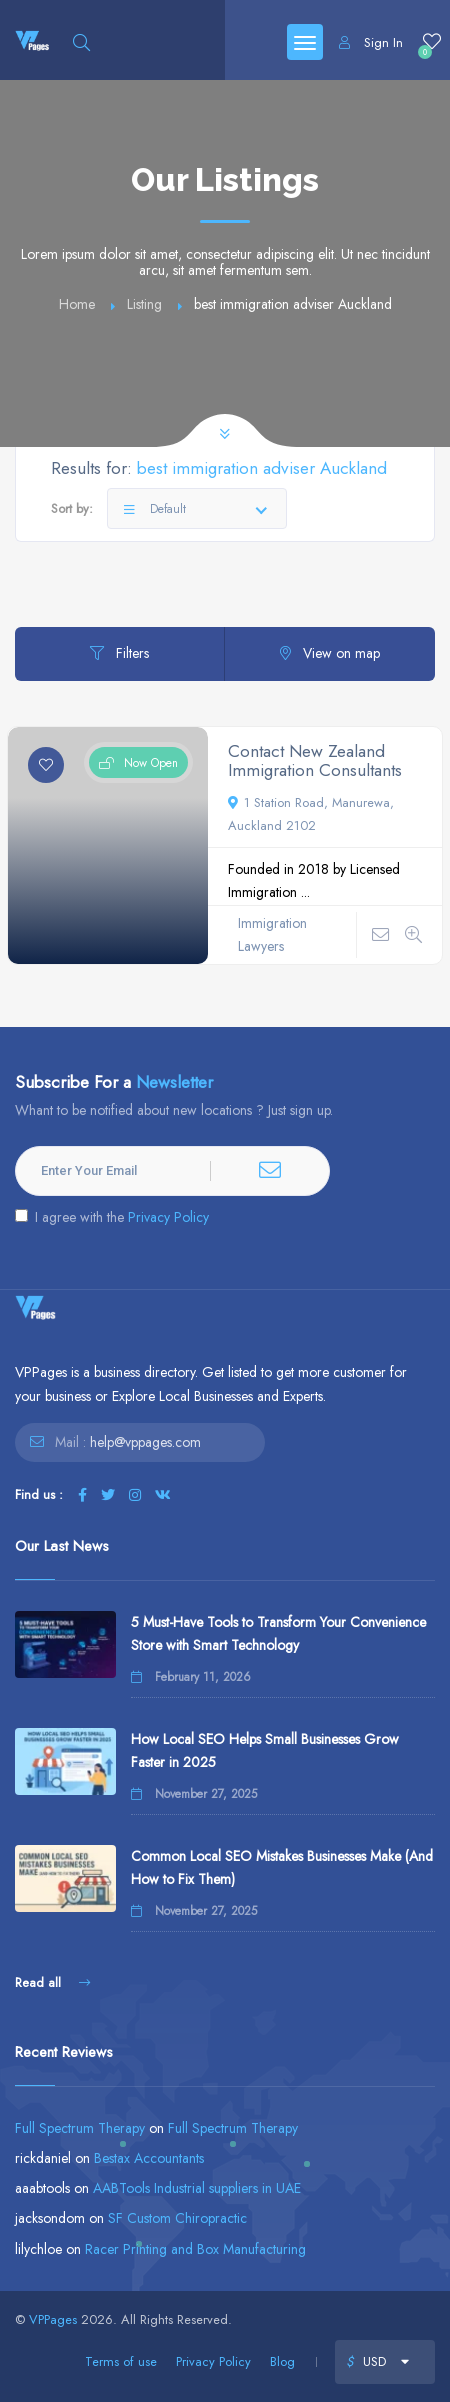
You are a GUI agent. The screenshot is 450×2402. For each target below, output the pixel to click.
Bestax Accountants (149, 2158)
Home (77, 304)
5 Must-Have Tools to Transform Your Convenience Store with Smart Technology (278, 1633)
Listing (144, 304)
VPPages (53, 2319)
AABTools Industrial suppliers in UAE (197, 2188)
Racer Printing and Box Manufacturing (195, 2249)
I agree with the (112, 1217)
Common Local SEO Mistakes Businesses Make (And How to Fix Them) (282, 1867)
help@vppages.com (145, 1442)
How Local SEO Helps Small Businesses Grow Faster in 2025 (265, 1750)
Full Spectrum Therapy (80, 2128)
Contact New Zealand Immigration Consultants (315, 761)
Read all (52, 1982)
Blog (282, 2361)
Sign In (371, 42)
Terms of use (121, 2361)
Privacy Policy (168, 1217)
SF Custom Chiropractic (177, 2218)
